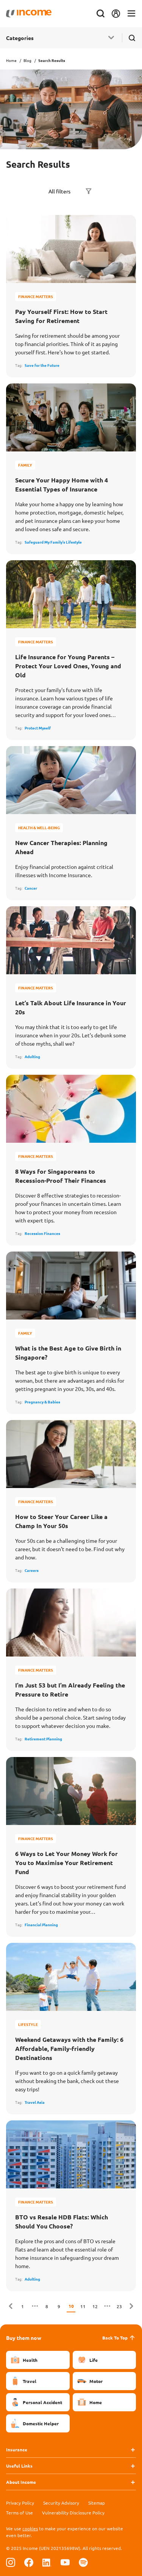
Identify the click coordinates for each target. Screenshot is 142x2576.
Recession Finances (42, 1233)
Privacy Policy (20, 2503)
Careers (32, 1570)
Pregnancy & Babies (42, 1402)
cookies (30, 2528)
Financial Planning (41, 1924)
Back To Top (119, 2337)
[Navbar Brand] (28, 13)
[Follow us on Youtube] (65, 2562)
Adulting (32, 1056)
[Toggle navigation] (131, 14)
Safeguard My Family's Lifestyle (53, 542)
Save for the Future (42, 365)
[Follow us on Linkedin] (46, 2562)
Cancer (31, 888)
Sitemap (96, 2503)
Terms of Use (19, 2513)
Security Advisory (61, 2503)
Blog (27, 60)
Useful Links (19, 2466)
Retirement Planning (43, 1739)
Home (11, 60)
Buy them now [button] (23, 2337)
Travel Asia (35, 2102)
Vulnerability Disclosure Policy (73, 2513)
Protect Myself (38, 728)
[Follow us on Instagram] (10, 2562)
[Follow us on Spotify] (83, 2562)
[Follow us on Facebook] (28, 2562)
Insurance (16, 2449)
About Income (21, 2482)
